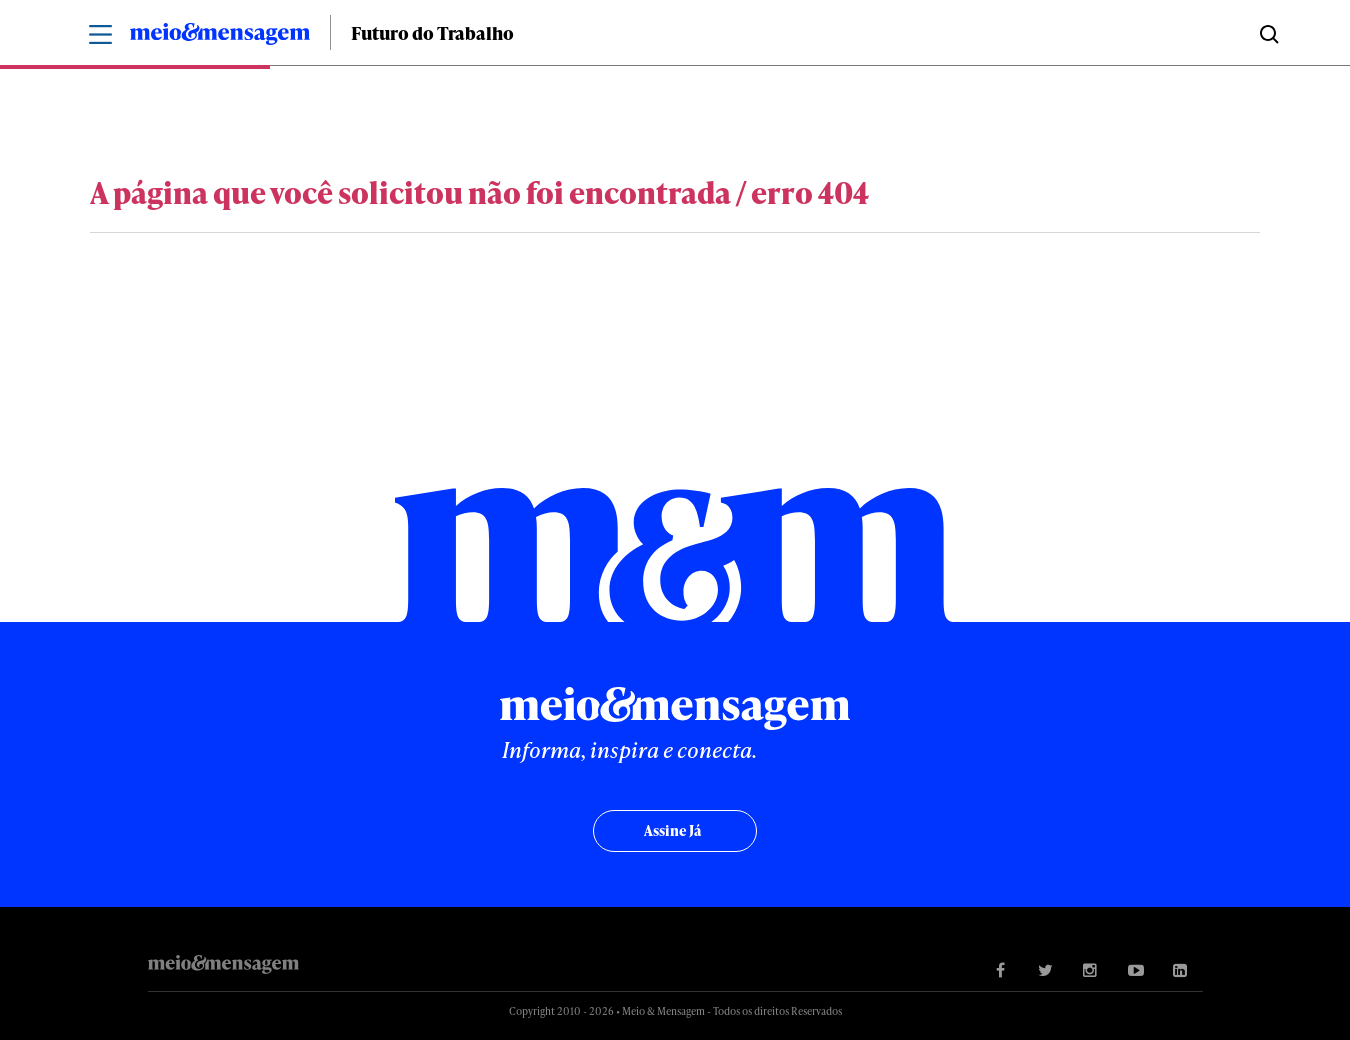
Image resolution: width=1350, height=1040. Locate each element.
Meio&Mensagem (220, 37)
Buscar (1267, 32)
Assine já (672, 830)
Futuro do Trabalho (432, 32)
